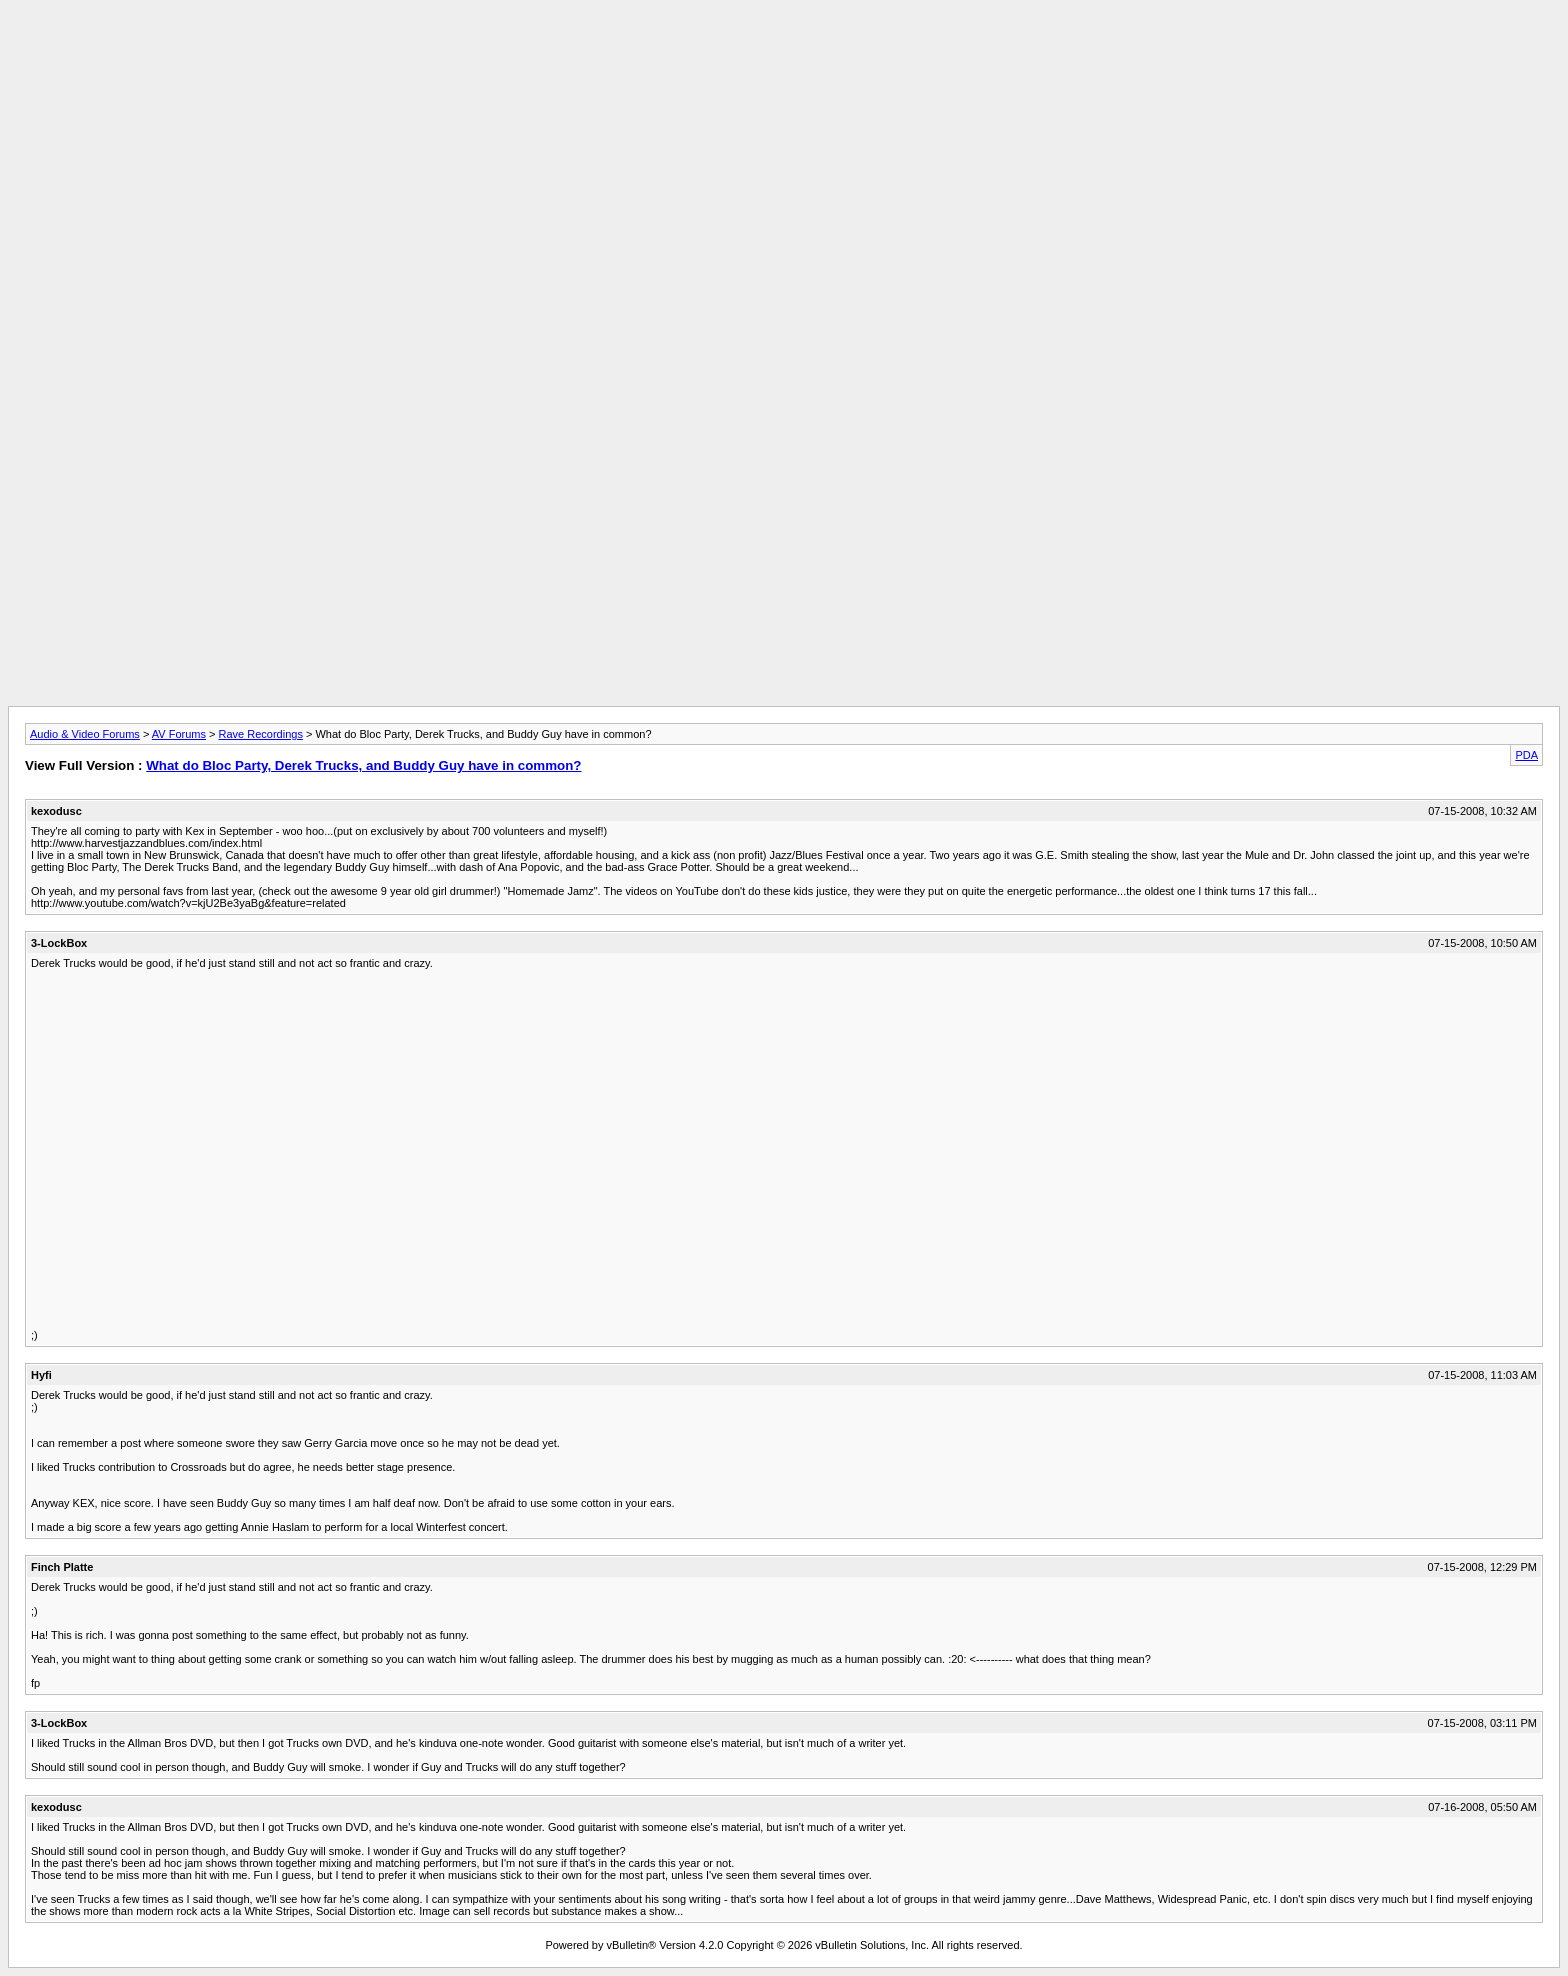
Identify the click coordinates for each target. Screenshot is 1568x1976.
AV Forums (179, 734)
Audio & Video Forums (85, 734)
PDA (1526, 755)
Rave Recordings (261, 734)
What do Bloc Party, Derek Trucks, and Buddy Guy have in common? (363, 765)
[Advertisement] (784, 53)
